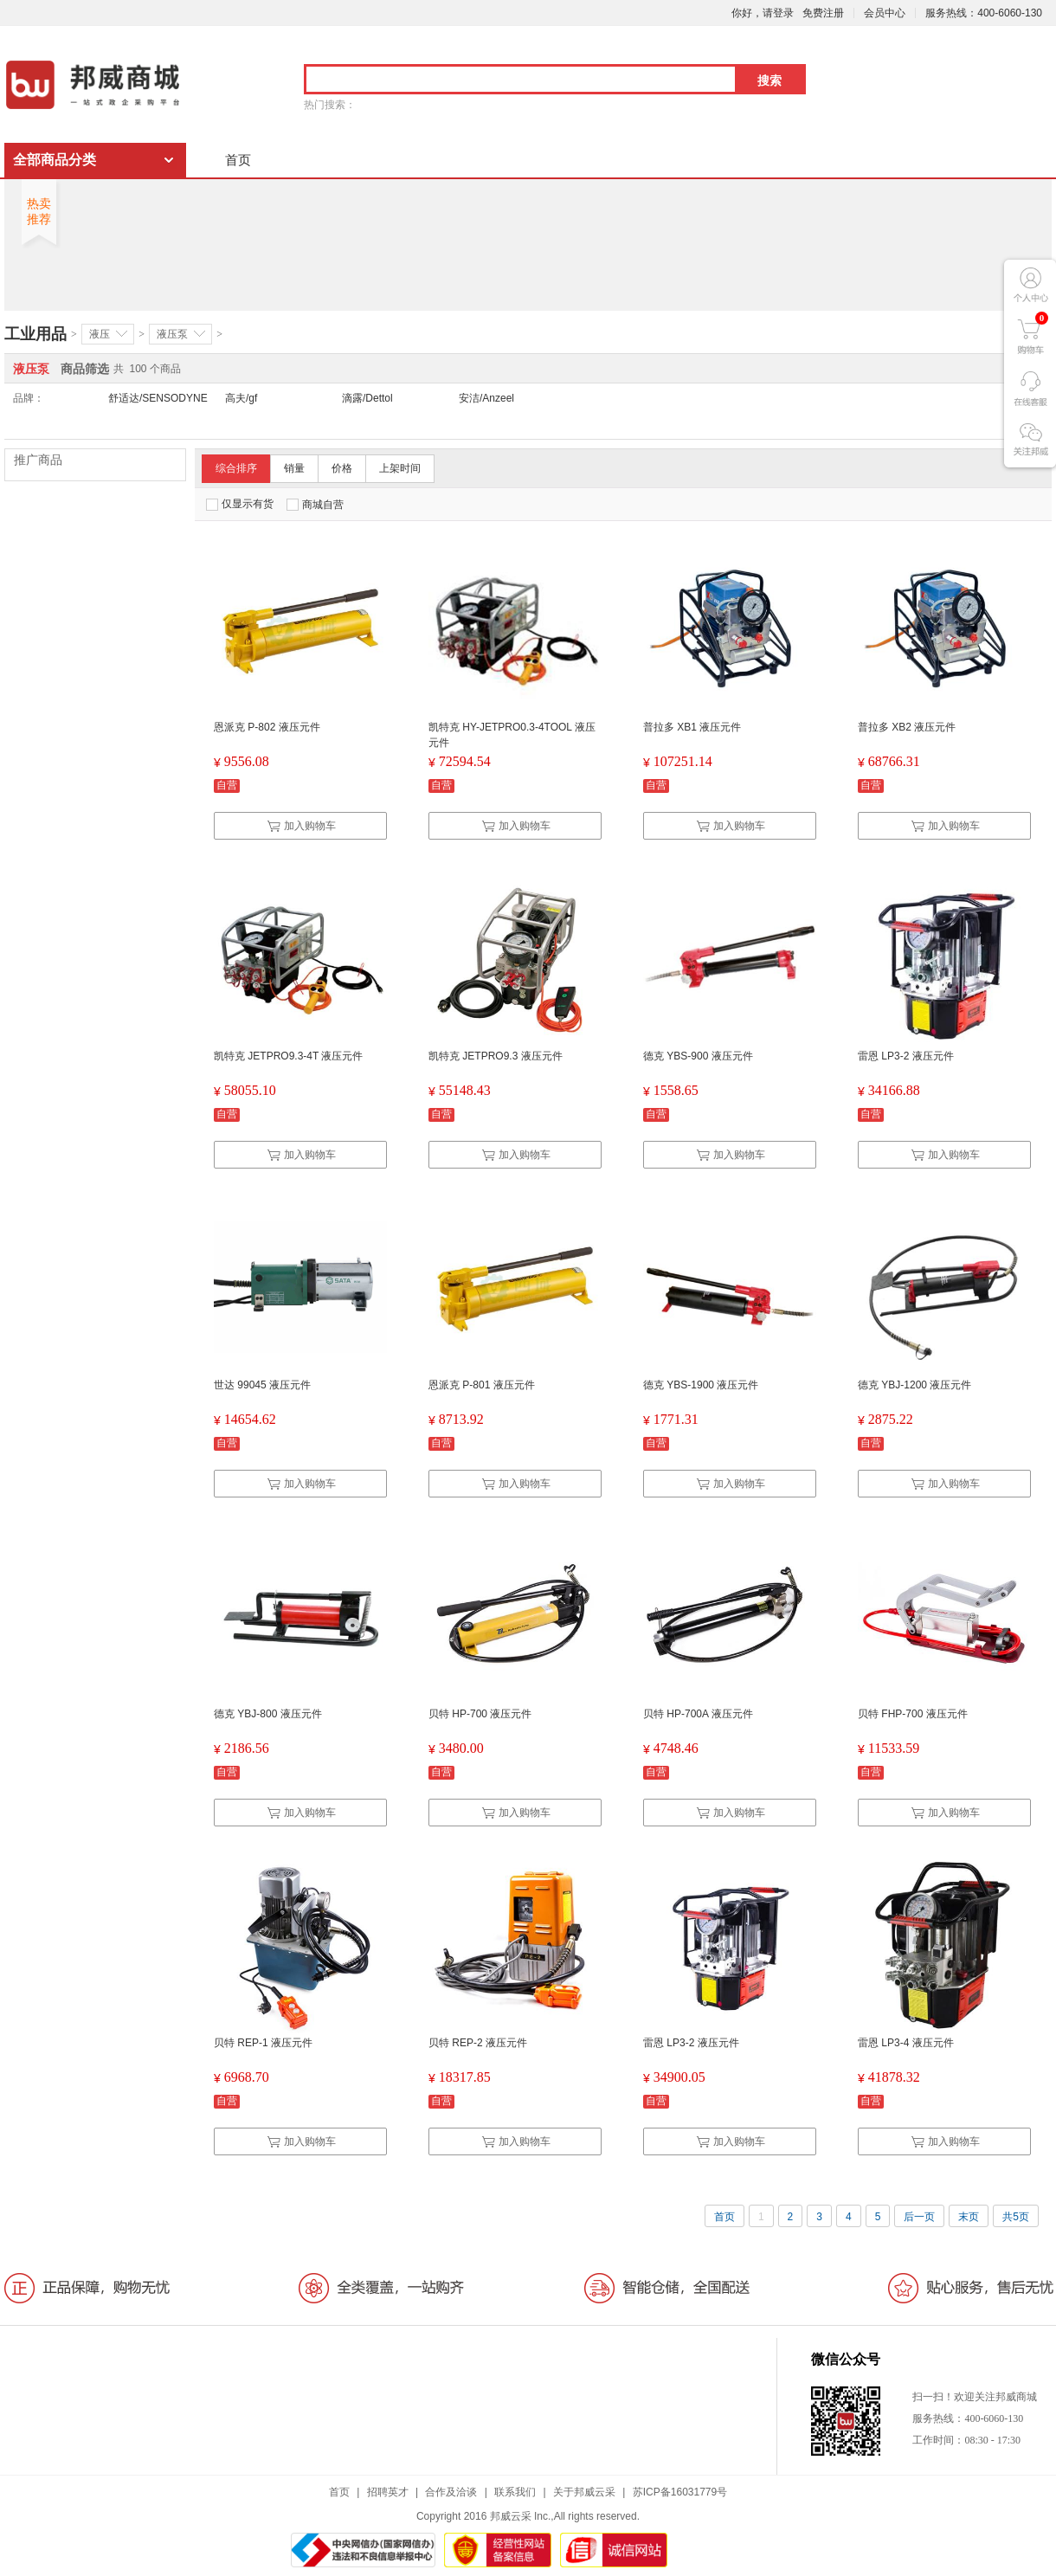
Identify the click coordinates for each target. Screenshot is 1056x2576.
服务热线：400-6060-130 (983, 13)
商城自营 (315, 505)
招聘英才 (388, 2492)
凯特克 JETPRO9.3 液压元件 (495, 1056)
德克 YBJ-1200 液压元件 (914, 1385)
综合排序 (236, 468)
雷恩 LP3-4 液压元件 (906, 2043)
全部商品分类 (54, 159)
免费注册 (823, 13)
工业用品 (35, 334)
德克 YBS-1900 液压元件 (700, 1385)
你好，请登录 (762, 13)
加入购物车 (301, 825)
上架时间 (400, 468)
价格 (342, 468)
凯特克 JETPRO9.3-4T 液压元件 (288, 1056)
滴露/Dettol (367, 398)
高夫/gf (241, 398)
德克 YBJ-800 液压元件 (268, 1714)
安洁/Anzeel (486, 398)
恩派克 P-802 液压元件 (267, 727)
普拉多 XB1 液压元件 (692, 727)
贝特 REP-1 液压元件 (263, 2043)
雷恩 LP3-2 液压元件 (906, 1056)
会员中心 (884, 13)
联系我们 (515, 2492)
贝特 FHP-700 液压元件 (913, 1714)
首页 (238, 159)
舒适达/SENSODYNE (158, 398)
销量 (294, 468)
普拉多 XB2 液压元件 (907, 727)
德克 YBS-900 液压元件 (698, 1056)
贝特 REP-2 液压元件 (477, 2043)
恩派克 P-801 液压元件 (481, 1385)
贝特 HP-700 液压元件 (479, 1714)
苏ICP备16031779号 (680, 2492)
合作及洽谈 (451, 2492)
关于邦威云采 (584, 2492)
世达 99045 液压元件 (262, 1385)
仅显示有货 (240, 504)
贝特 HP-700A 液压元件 (698, 1714)
